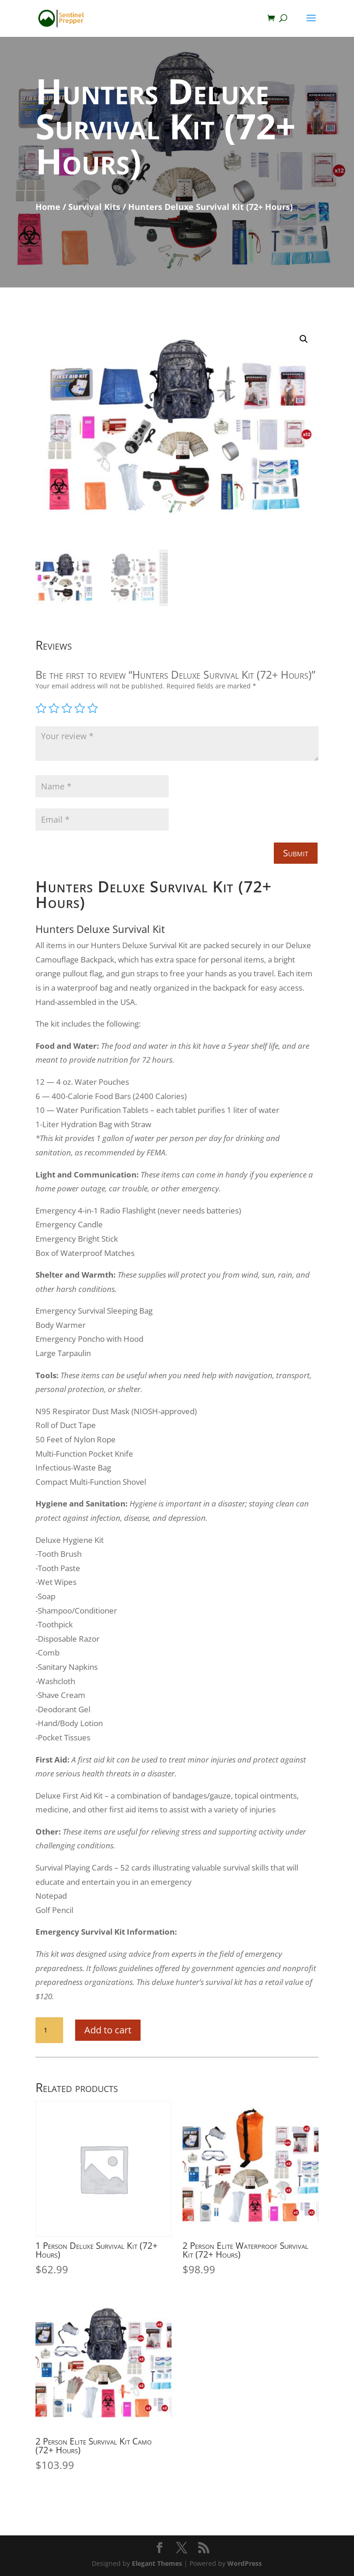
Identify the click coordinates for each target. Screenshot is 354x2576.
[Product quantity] (49, 2030)
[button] (303, 339)
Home (47, 206)
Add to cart (107, 2030)
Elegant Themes (157, 2563)
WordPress (244, 2563)
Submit (295, 853)
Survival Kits (94, 206)
